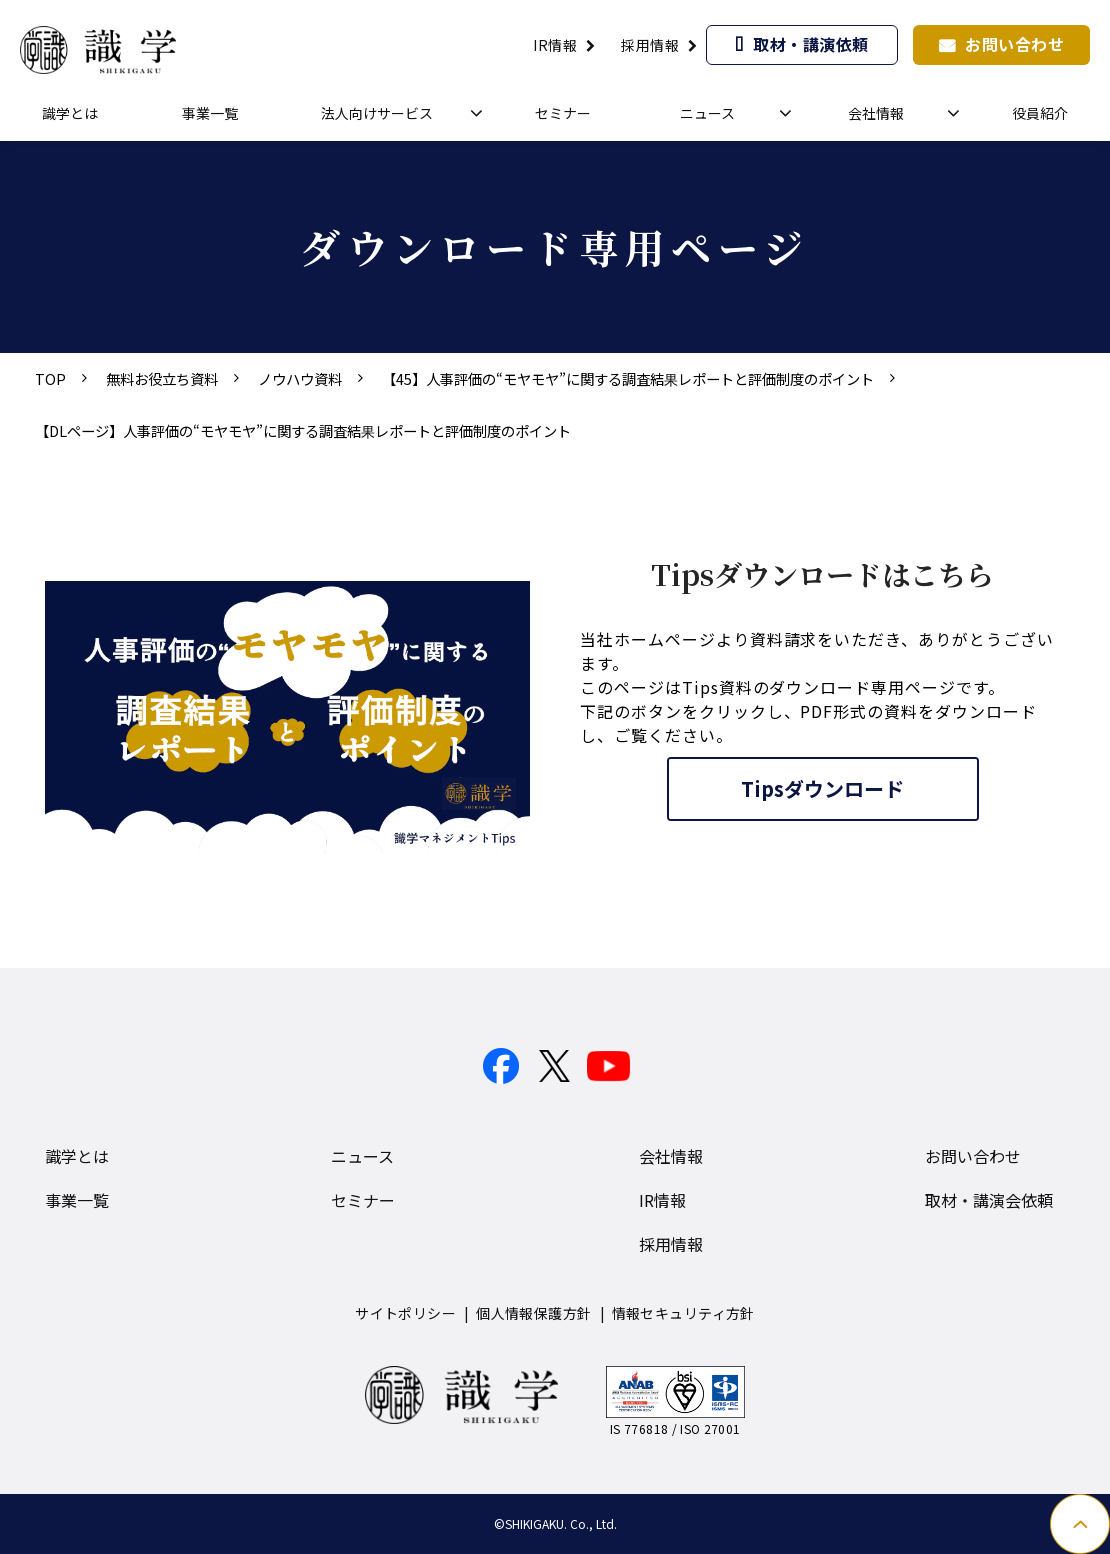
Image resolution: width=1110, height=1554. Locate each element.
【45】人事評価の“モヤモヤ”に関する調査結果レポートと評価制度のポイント (628, 378)
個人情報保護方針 (533, 1313)
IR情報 (555, 45)
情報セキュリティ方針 (683, 1313)
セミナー (563, 113)
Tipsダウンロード (822, 788)
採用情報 (650, 45)
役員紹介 (1040, 113)
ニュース (707, 113)
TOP (50, 378)
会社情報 (876, 113)
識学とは (70, 113)
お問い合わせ (1014, 44)
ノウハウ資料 (300, 378)
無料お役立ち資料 (162, 378)
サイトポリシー (405, 1313)
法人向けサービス (377, 113)
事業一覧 (210, 113)
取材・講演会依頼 (989, 1200)
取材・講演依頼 (810, 44)
